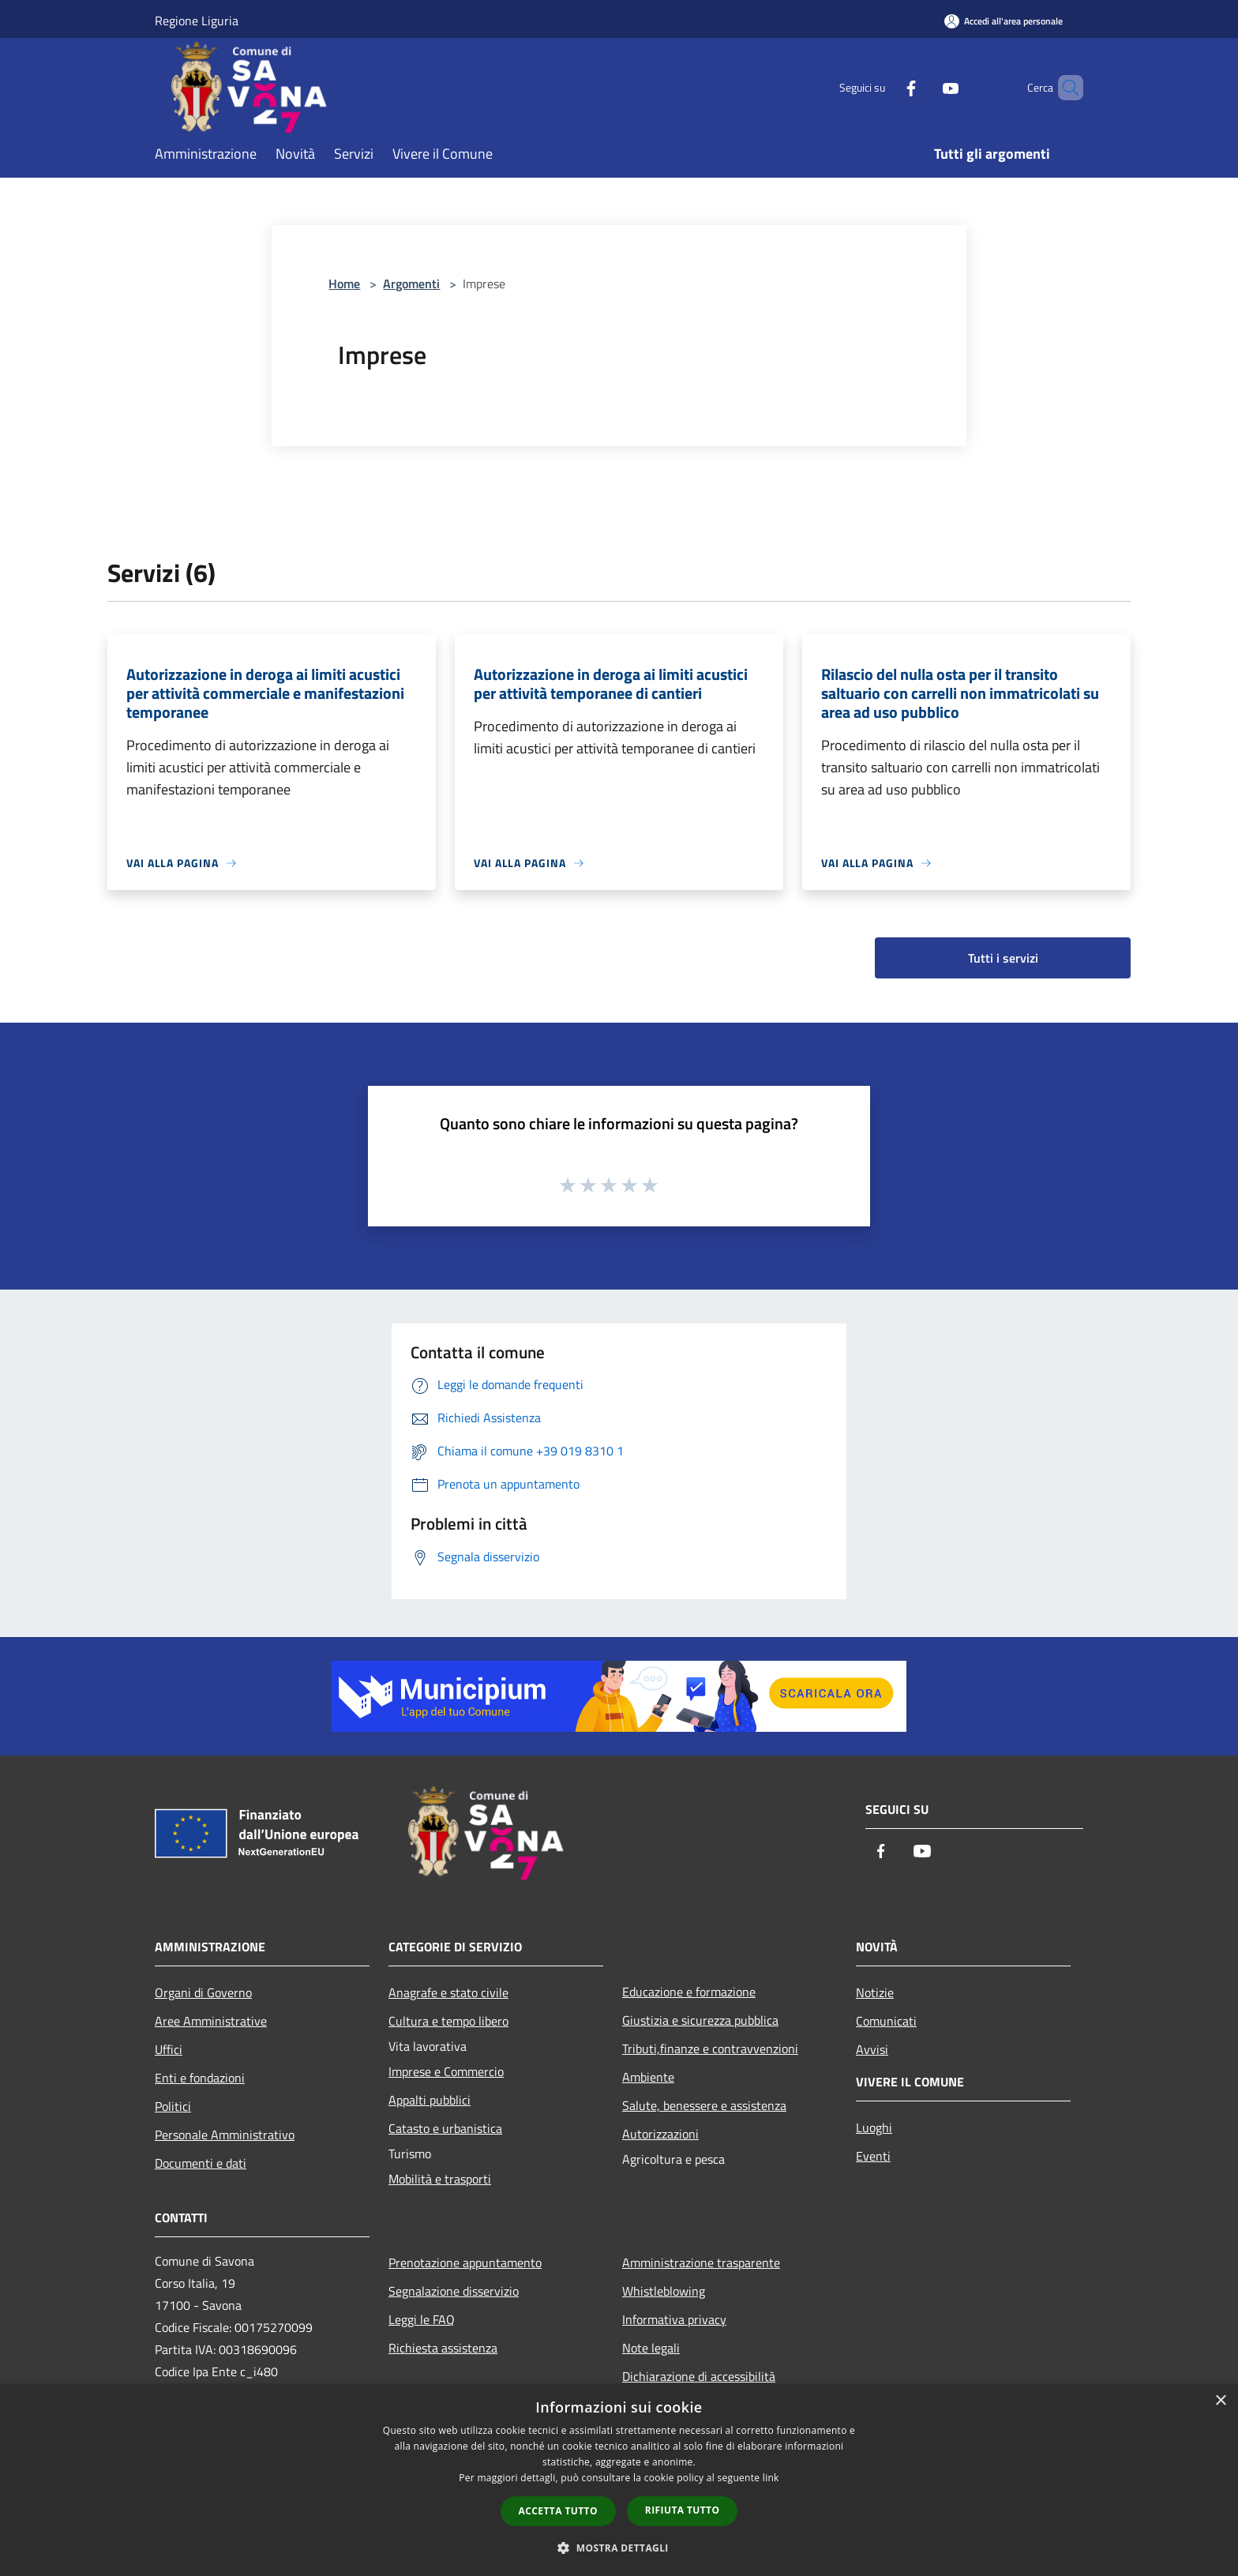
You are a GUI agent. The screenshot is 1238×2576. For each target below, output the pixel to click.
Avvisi (872, 2049)
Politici (173, 2106)
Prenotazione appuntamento (465, 2262)
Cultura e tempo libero (448, 2020)
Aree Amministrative (211, 2020)
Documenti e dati (200, 2163)
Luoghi (874, 2127)
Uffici (168, 2049)
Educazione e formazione (689, 1991)
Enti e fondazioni (200, 2077)
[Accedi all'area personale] (1003, 20)
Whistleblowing (663, 2290)
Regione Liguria (196, 20)
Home (344, 283)
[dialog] (619, 2480)
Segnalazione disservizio (453, 2290)
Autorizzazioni (660, 2133)
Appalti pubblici (429, 2099)
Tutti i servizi (1003, 957)
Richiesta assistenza (442, 2347)
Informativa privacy (674, 2319)
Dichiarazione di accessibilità (698, 2376)
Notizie (875, 1992)
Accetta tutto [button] (558, 2511)
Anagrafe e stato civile (448, 1992)
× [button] (1220, 2401)
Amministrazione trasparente (701, 2262)
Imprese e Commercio (446, 2071)
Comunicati (886, 2020)
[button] (619, 2547)
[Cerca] (1064, 88)
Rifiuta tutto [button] (682, 2510)
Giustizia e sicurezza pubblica (700, 2020)
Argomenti (411, 283)
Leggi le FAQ (421, 2319)
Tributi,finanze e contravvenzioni (710, 2048)
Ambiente (648, 2076)
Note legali (651, 2347)
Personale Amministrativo (224, 2134)
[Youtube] (924, 87)
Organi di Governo (203, 1992)
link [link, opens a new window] (771, 2477)
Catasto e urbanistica (445, 2128)
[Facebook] (884, 87)
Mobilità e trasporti (439, 2178)
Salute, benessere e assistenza (704, 2105)
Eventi (873, 2155)
